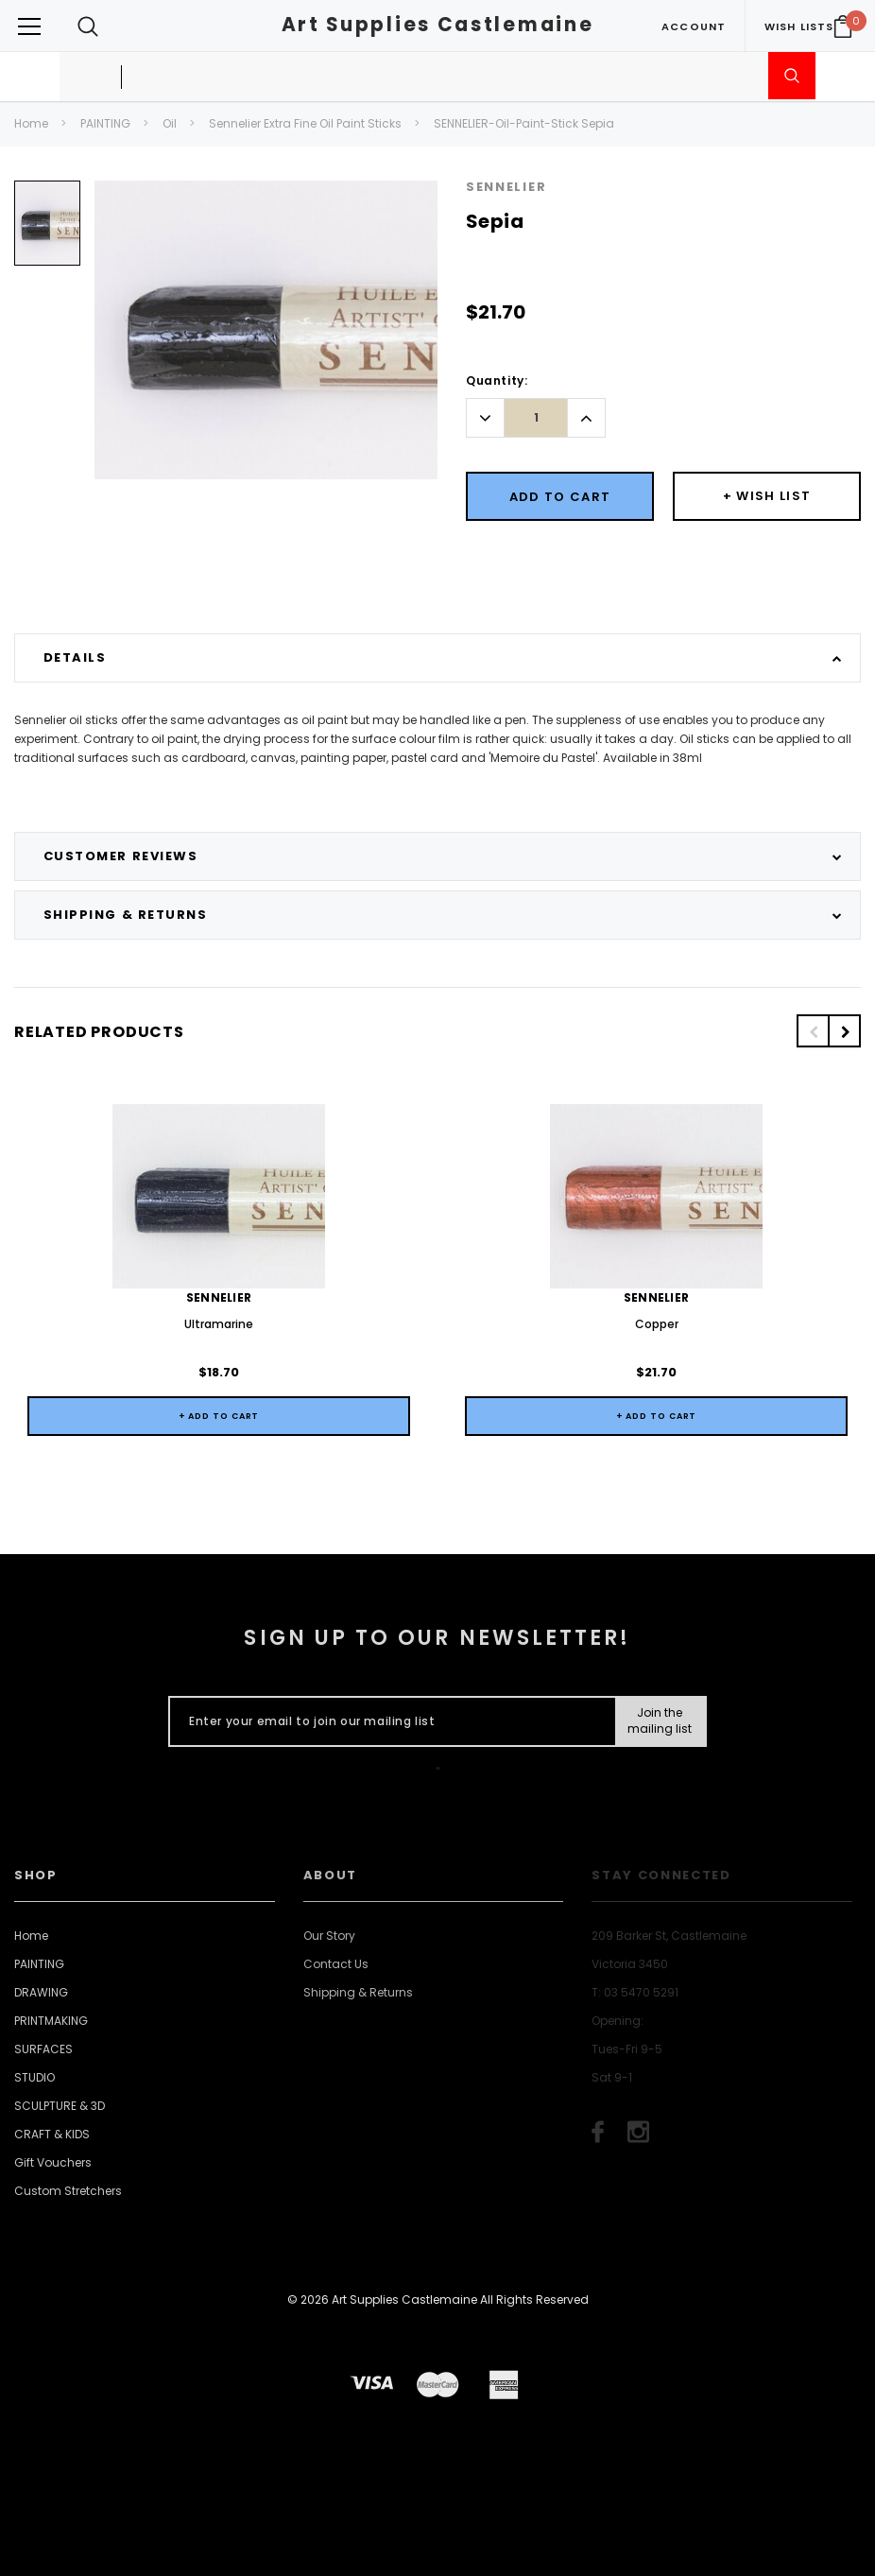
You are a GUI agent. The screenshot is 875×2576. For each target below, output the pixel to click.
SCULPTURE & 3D (59, 2106)
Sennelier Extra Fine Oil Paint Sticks (305, 123)
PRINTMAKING (51, 2021)
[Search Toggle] (88, 26)
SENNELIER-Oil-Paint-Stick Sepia (524, 123)
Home (31, 123)
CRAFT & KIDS (52, 2134)
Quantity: (496, 380)
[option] (47, 230)
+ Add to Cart (219, 1416)
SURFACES (43, 2049)
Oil (170, 123)
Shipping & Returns (358, 1992)
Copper (656, 1324)
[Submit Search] (791, 75)
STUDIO (34, 2077)
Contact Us (336, 1964)
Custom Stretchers (68, 2191)
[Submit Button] (660, 1721)
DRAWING (41, 1992)
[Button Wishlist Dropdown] (767, 496)
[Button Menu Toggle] (29, 26)
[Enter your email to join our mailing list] (388, 1721)
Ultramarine (218, 1324)
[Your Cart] (842, 26)
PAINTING (105, 123)
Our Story (329, 1936)
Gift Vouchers (53, 2162)
